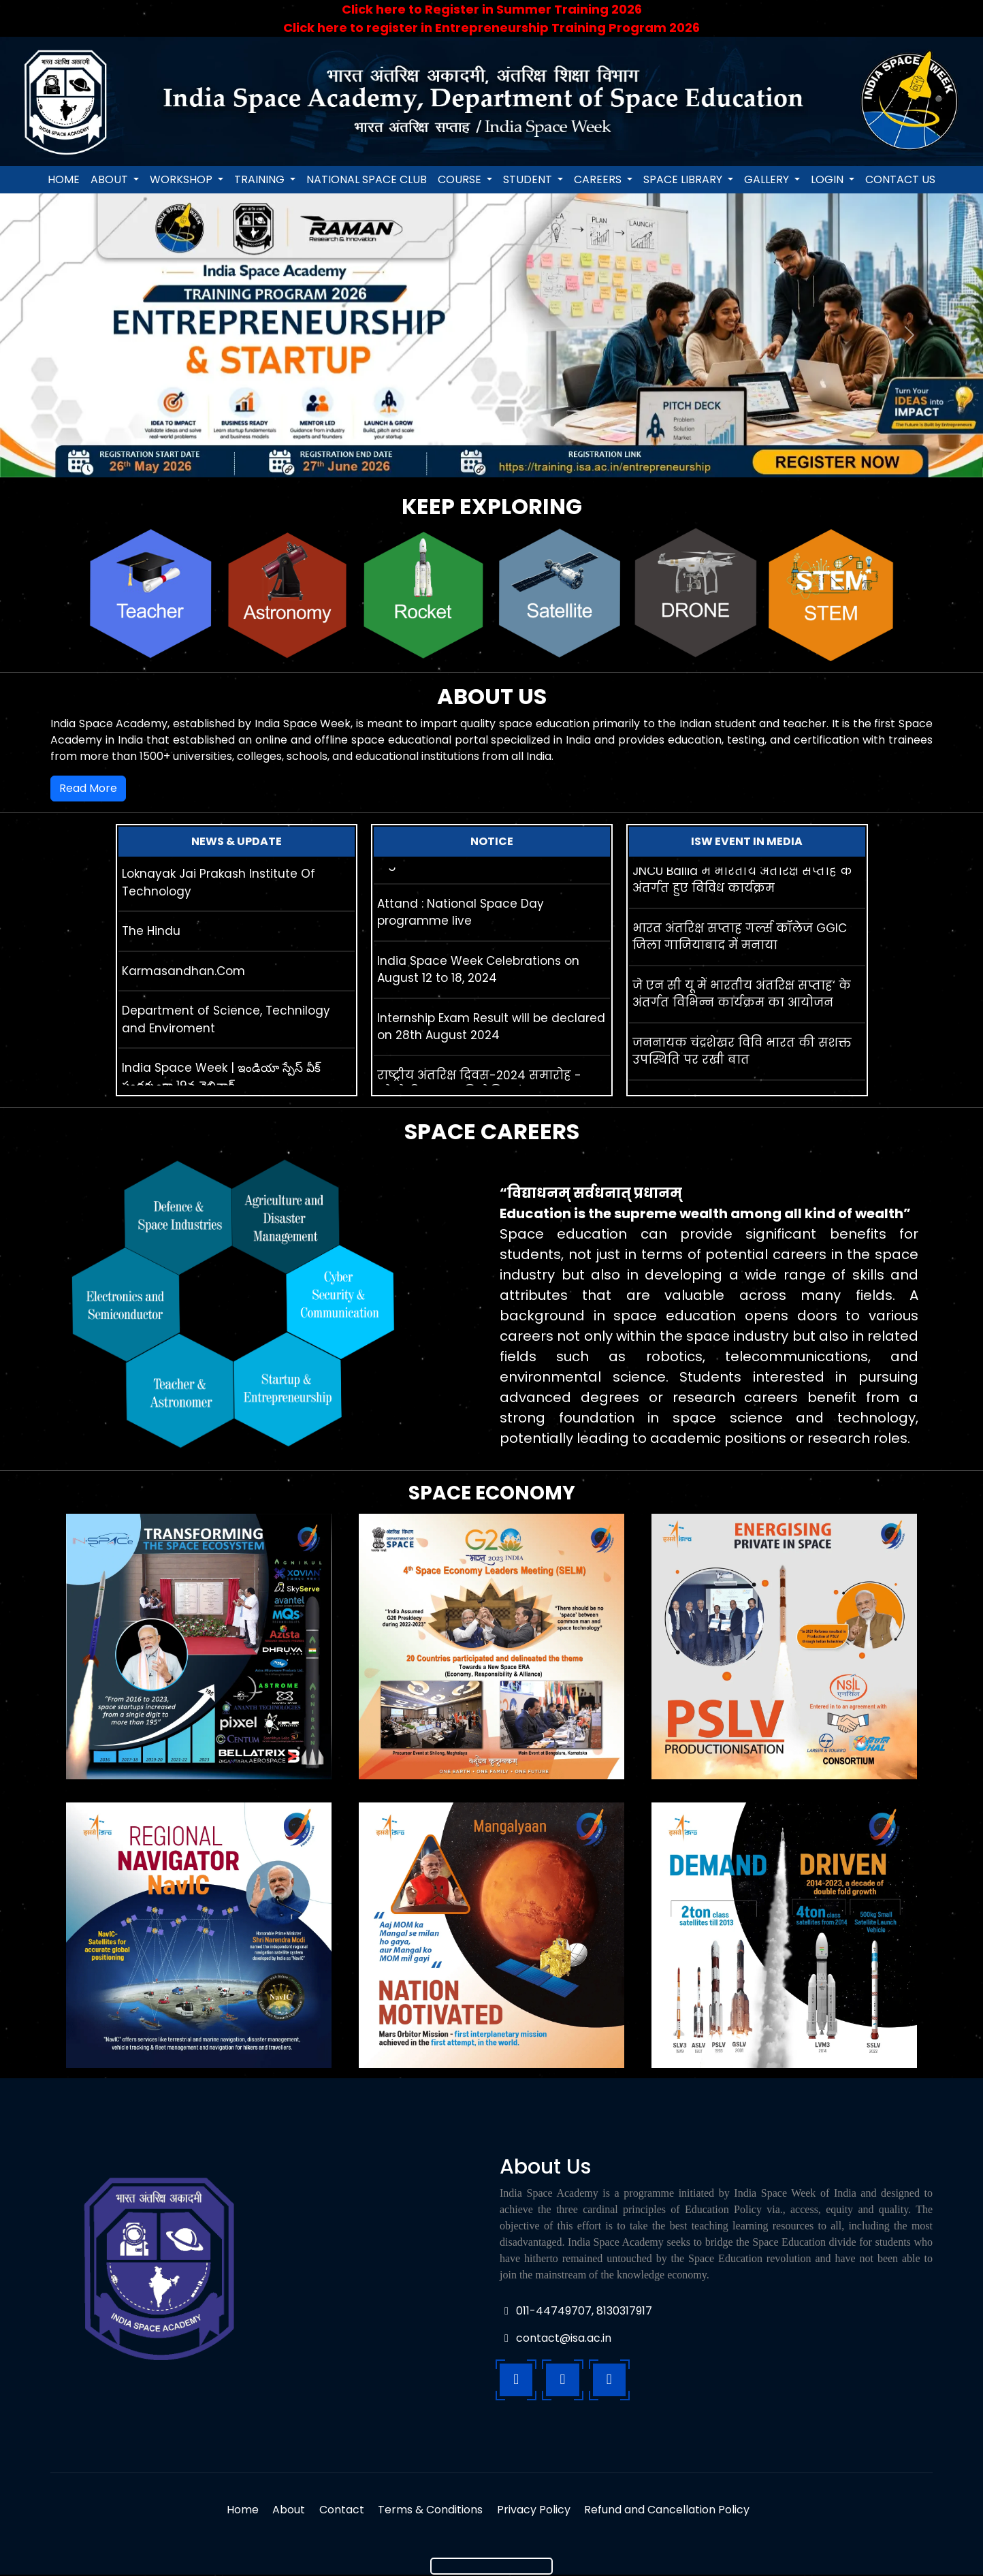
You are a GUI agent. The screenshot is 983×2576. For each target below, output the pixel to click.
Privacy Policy (537, 2511)
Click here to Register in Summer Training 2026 (492, 9)
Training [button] (260, 179)
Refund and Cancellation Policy (673, 2511)
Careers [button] (599, 179)
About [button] (111, 179)
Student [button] (529, 179)
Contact (340, 2511)
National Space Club (366, 179)
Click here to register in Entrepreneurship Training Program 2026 (491, 27)
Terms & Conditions (431, 2511)
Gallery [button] (768, 179)
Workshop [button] (182, 179)
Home (64, 179)
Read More (88, 788)
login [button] (828, 179)
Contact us (900, 179)
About (285, 2511)
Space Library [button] (684, 179)
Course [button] (461, 179)
